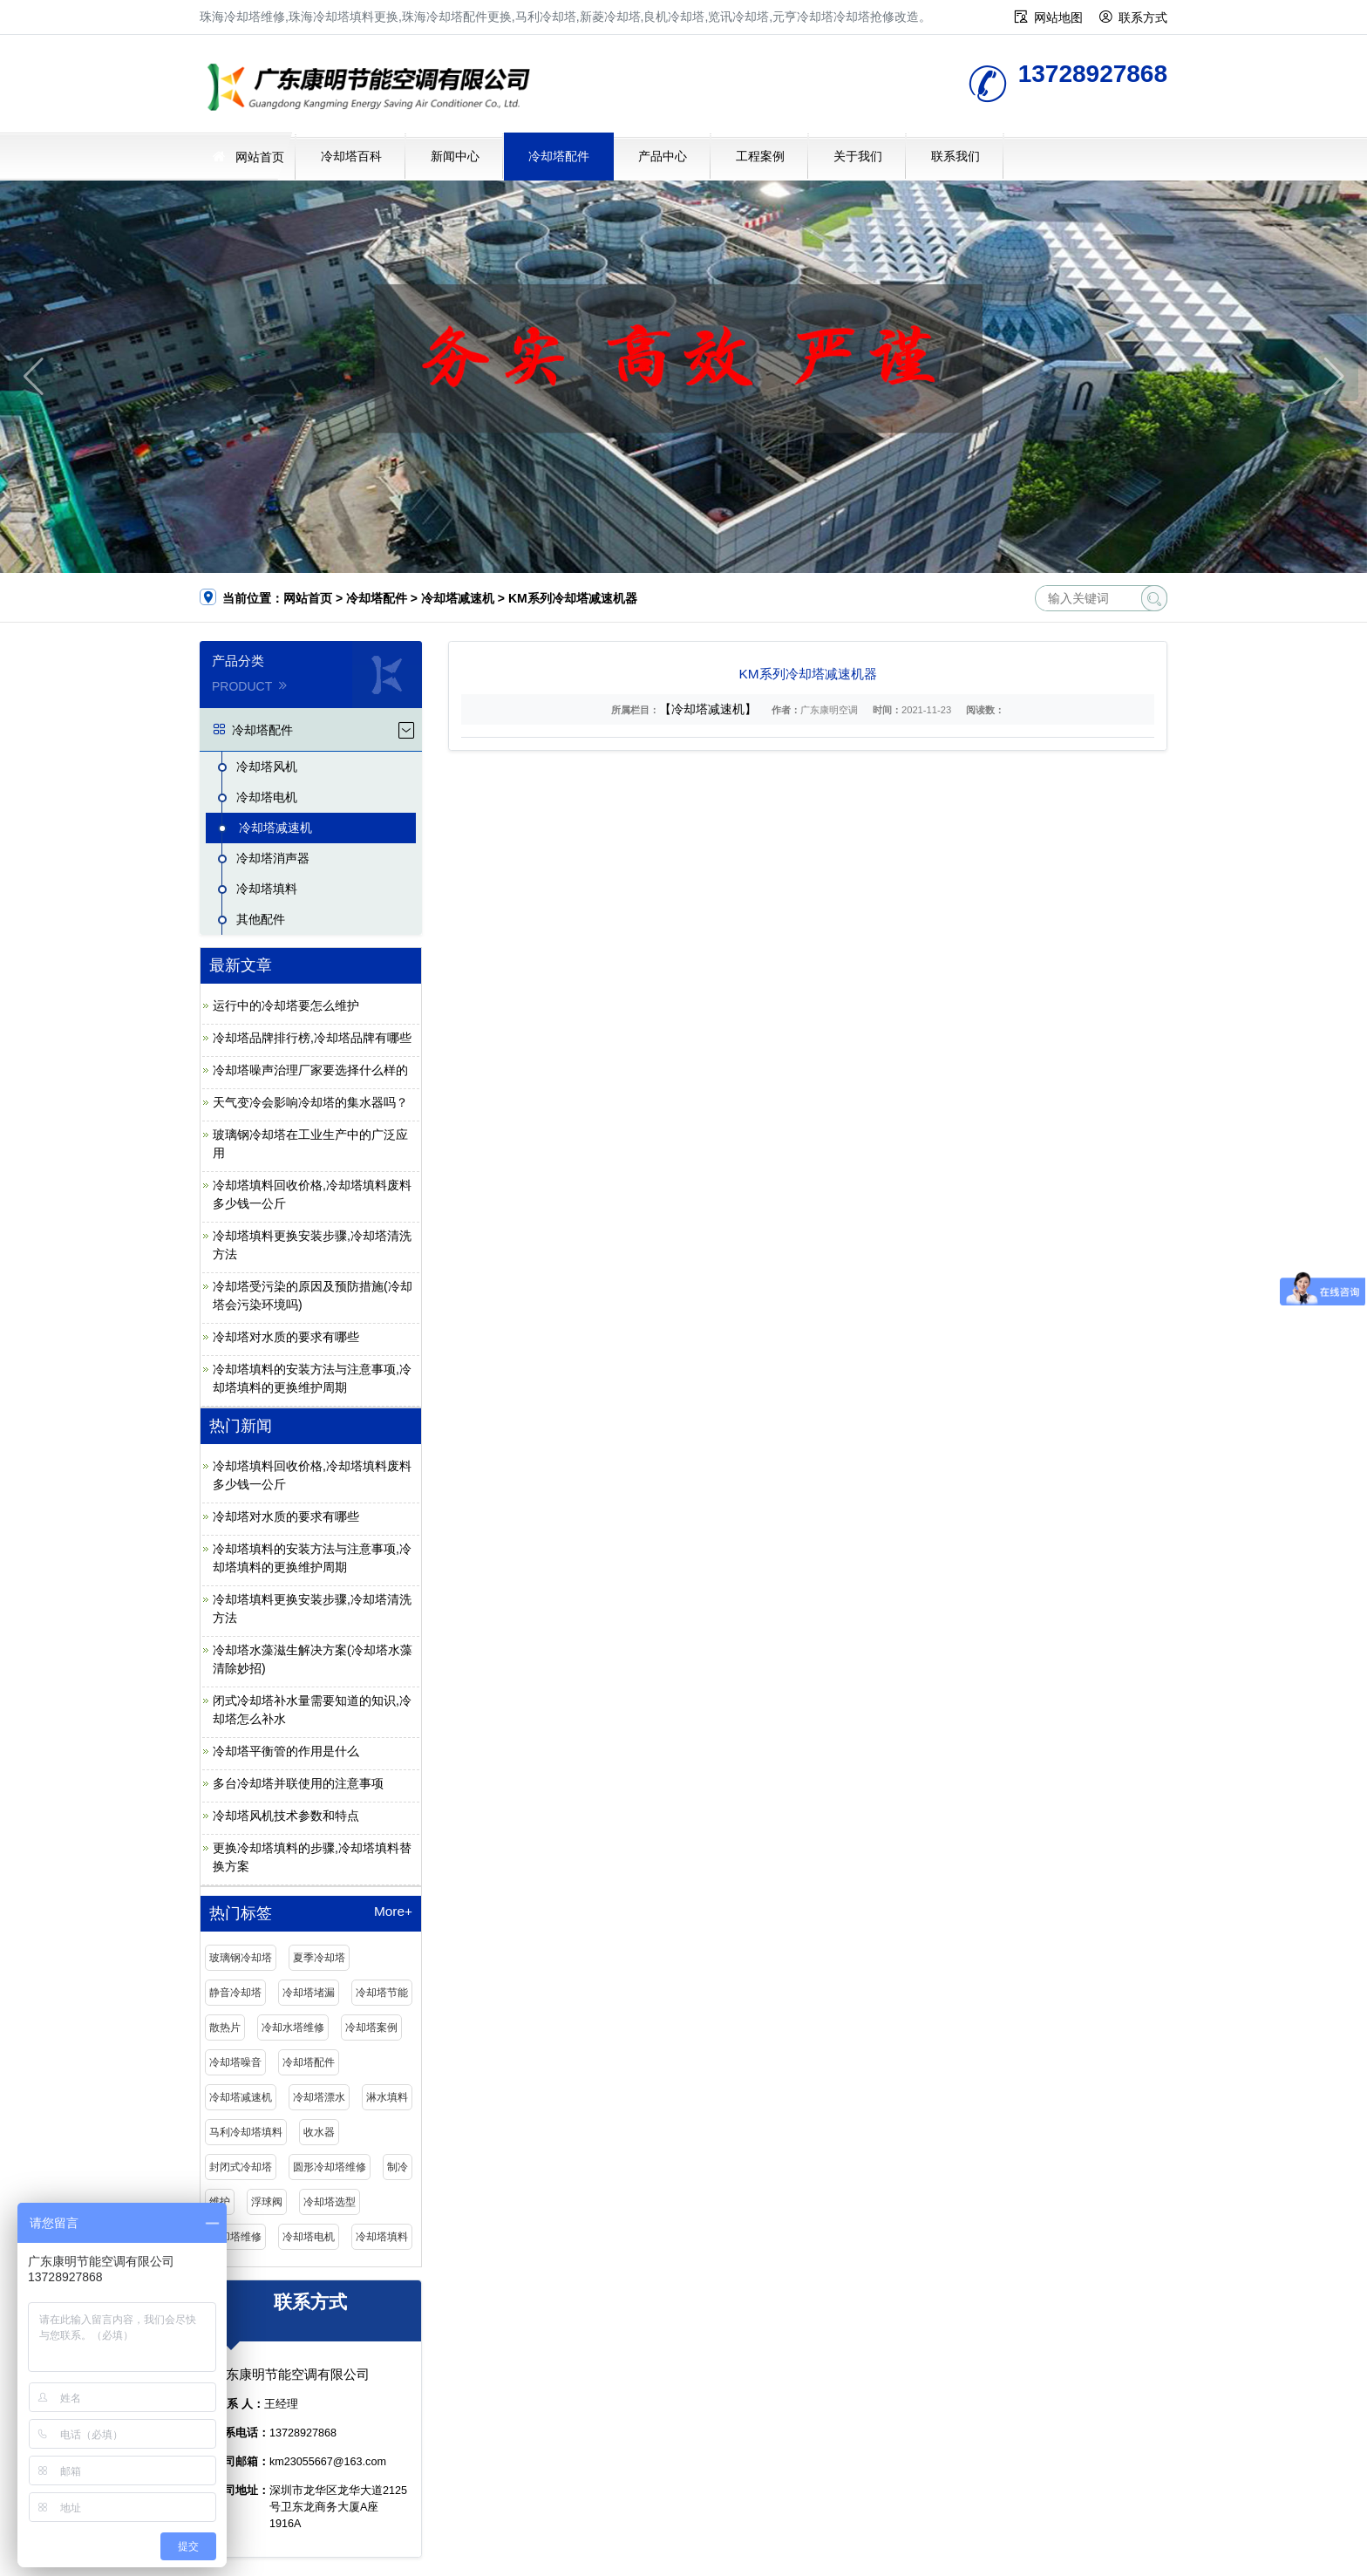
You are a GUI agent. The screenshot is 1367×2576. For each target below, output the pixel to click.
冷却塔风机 (266, 766)
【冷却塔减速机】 (708, 709)
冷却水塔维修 (293, 2027)
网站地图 (1058, 17)
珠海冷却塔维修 (374, 89)
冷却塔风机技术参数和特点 (286, 1816)
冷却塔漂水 (319, 2097)
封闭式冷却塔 (240, 2167)
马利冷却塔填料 (245, 2132)
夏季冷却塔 (319, 1958)
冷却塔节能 (382, 1993)
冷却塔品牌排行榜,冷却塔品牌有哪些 (312, 1038)
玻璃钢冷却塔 (240, 1958)
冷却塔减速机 (457, 598)
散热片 (225, 2027)
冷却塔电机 (266, 797)
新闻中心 (455, 156)
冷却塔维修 (235, 2237)
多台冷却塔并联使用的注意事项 (298, 1783)
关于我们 (857, 156)
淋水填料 (387, 2097)
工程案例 (760, 156)
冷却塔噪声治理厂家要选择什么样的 (310, 1070)
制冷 (397, 2167)
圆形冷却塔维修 (329, 2167)
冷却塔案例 (371, 2027)
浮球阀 (266, 2202)
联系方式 (1143, 17)
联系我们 (955, 156)
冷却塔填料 (266, 889)
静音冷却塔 (235, 1993)
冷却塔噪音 (235, 2062)
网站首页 (259, 157)
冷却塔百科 (351, 156)
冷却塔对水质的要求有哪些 (286, 1337)
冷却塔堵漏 (308, 1993)
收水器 (319, 2132)
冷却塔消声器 (272, 858)
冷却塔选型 (329, 2202)
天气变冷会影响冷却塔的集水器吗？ (310, 1102)
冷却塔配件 (558, 156)
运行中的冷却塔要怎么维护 (286, 1005)
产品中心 (662, 156)
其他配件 (260, 919)
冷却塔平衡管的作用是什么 (286, 1751)
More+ (393, 1911)
